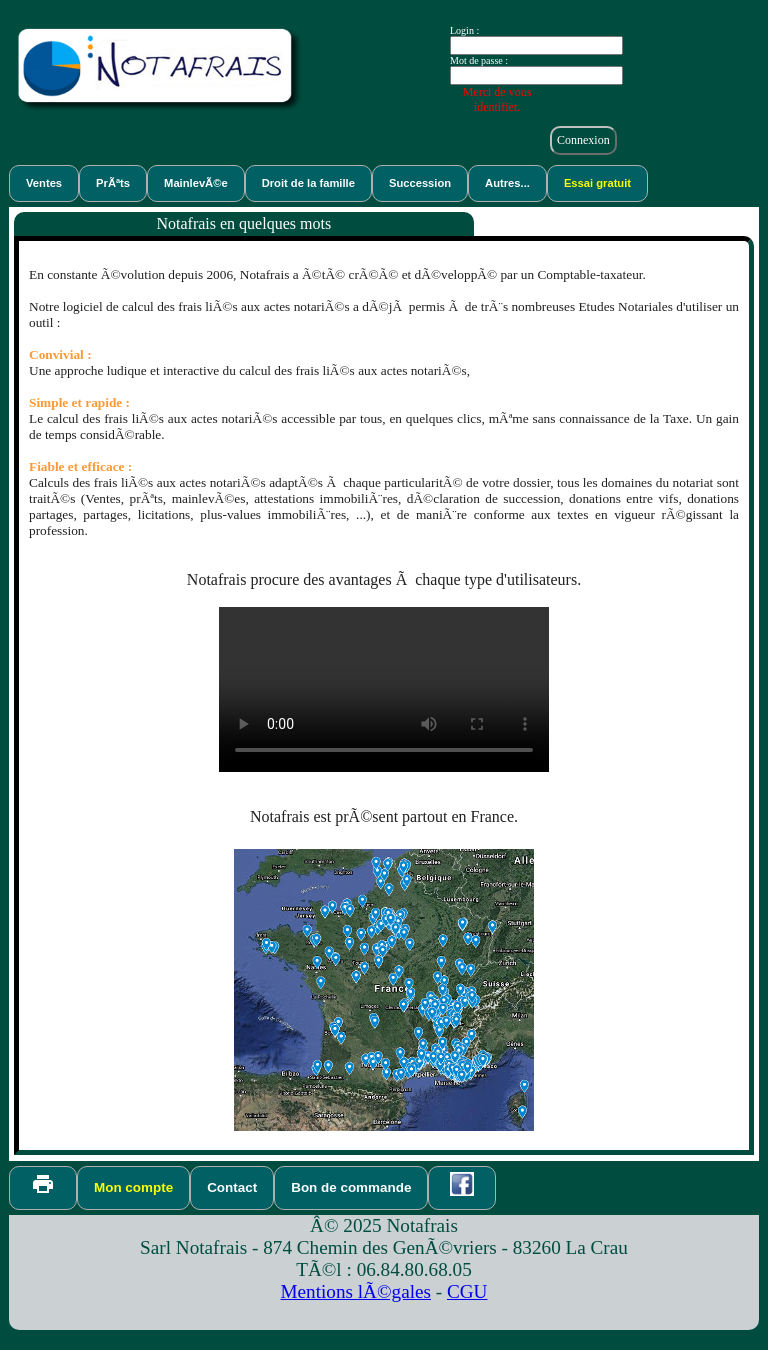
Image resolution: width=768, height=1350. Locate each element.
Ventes (44, 183)
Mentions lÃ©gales (356, 1291)
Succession (420, 183)
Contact (232, 1187)
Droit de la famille (308, 183)
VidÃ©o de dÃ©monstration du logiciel (384, 689)
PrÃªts (113, 183)
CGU (467, 1291)
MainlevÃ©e (196, 183)
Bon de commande (351, 1187)
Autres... (507, 183)
